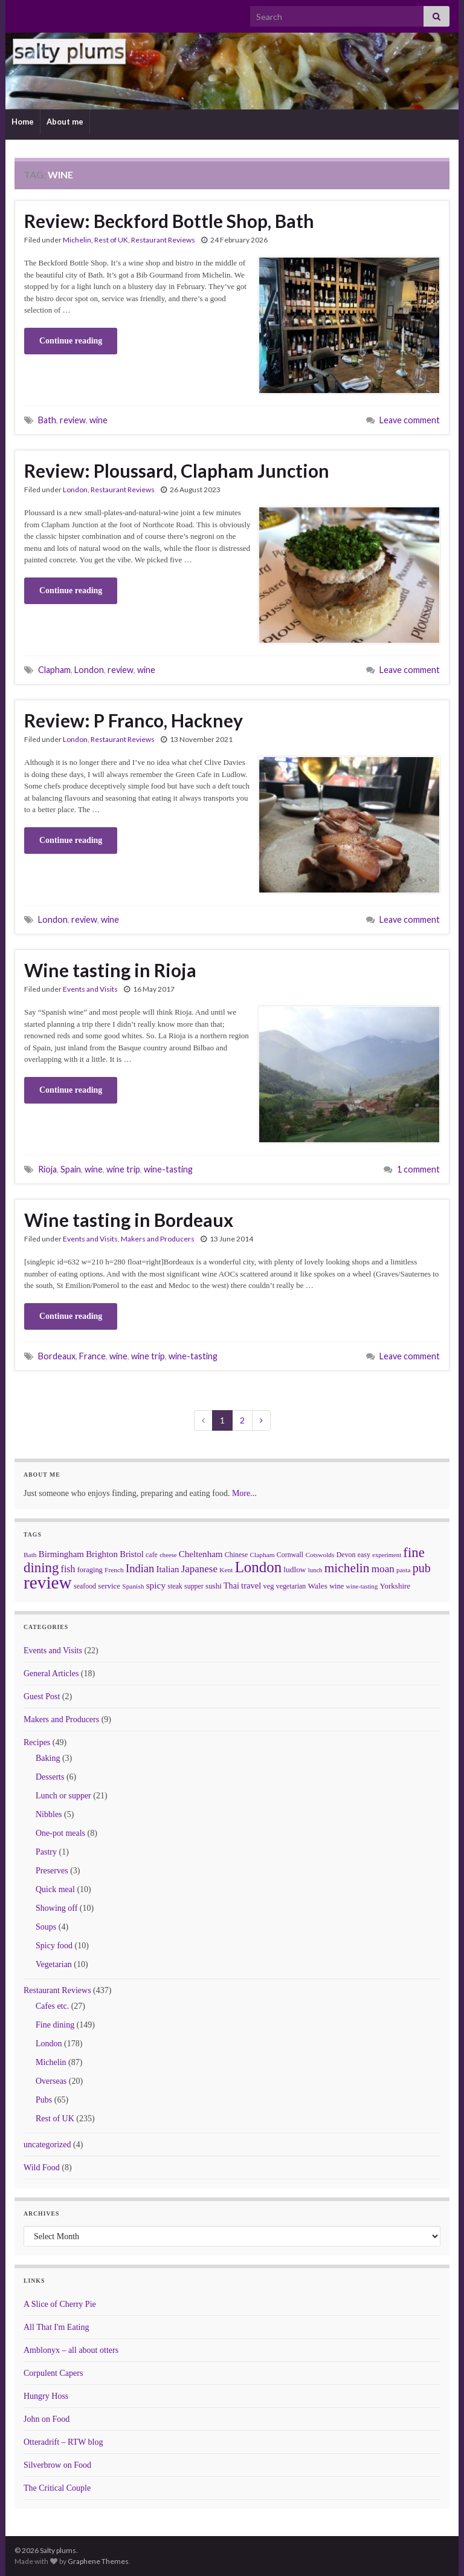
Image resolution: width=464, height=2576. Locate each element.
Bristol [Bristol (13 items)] (132, 1554)
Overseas (51, 2081)
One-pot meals (60, 1833)
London (75, 489)
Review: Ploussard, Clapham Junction (176, 470)
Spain (70, 1169)
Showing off (56, 1908)
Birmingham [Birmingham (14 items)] (61, 1554)
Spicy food (54, 1945)
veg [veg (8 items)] (268, 1586)
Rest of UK (111, 239)
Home (22, 121)
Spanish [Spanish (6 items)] (133, 1586)
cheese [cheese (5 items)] (168, 1555)
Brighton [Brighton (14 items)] (102, 1554)
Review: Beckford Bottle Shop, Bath (169, 221)
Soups (46, 1926)
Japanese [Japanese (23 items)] (199, 1569)
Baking (48, 1758)
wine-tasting (168, 1169)
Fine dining (55, 2024)
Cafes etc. (52, 2006)
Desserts (50, 1776)
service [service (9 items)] (109, 1585)
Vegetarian (54, 1964)
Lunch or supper (63, 1795)
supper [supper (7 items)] (194, 1586)
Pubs (44, 2099)
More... (244, 1493)
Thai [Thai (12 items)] (231, 1585)
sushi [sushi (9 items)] (213, 1585)
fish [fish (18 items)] (68, 1569)
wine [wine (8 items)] (336, 1586)
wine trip (123, 1169)
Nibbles (49, 1814)
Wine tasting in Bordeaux (128, 1220)
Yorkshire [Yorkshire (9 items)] (395, 1585)
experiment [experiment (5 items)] (386, 1555)
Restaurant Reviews (163, 239)
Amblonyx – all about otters (71, 2350)
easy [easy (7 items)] (364, 1554)
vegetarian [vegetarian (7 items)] (291, 1586)
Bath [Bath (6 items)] (30, 1554)
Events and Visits (90, 989)
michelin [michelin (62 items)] (347, 1568)
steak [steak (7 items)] (174, 1586)
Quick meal (55, 1889)
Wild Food (42, 2167)
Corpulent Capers (53, 2373)
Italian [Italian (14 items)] (167, 1569)
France (92, 1356)
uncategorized (47, 2144)
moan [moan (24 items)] (383, 1569)
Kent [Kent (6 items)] (226, 1569)
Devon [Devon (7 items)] (346, 1554)
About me (65, 121)
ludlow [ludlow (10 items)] (294, 1569)
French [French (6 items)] (114, 1569)
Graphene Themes (98, 2561)
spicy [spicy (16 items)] (156, 1585)
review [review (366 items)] (48, 1582)
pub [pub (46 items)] (422, 1568)
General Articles (51, 1673)
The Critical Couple (57, 2488)
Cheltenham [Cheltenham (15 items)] (201, 1554)
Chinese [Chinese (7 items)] (236, 1554)
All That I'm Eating (56, 2327)
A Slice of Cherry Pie (60, 2304)
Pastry (46, 1851)
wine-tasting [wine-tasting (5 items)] (362, 1586)
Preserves (52, 1870)
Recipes (37, 1742)
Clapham (54, 670)
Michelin (77, 239)
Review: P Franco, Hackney (133, 720)
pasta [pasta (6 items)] (403, 1569)
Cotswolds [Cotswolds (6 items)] (319, 1554)
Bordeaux (57, 1356)
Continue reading (70, 340)
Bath (47, 420)
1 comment (418, 1169)
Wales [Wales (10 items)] (317, 1585)
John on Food (46, 2419)
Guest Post (42, 1696)
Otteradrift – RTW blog (63, 2442)
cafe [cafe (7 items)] (152, 1554)
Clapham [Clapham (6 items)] (262, 1554)
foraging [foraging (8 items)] (90, 1570)
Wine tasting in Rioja (110, 970)
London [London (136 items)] (258, 1567)
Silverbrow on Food (57, 2465)
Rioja (47, 1169)
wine (98, 420)
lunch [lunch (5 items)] (315, 1570)
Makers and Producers (158, 1238)
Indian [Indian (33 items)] (140, 1568)
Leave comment (409, 420)
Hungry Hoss (46, 2396)
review (73, 420)
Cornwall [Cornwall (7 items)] (290, 1554)
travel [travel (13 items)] (251, 1585)
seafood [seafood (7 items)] (85, 1586)
